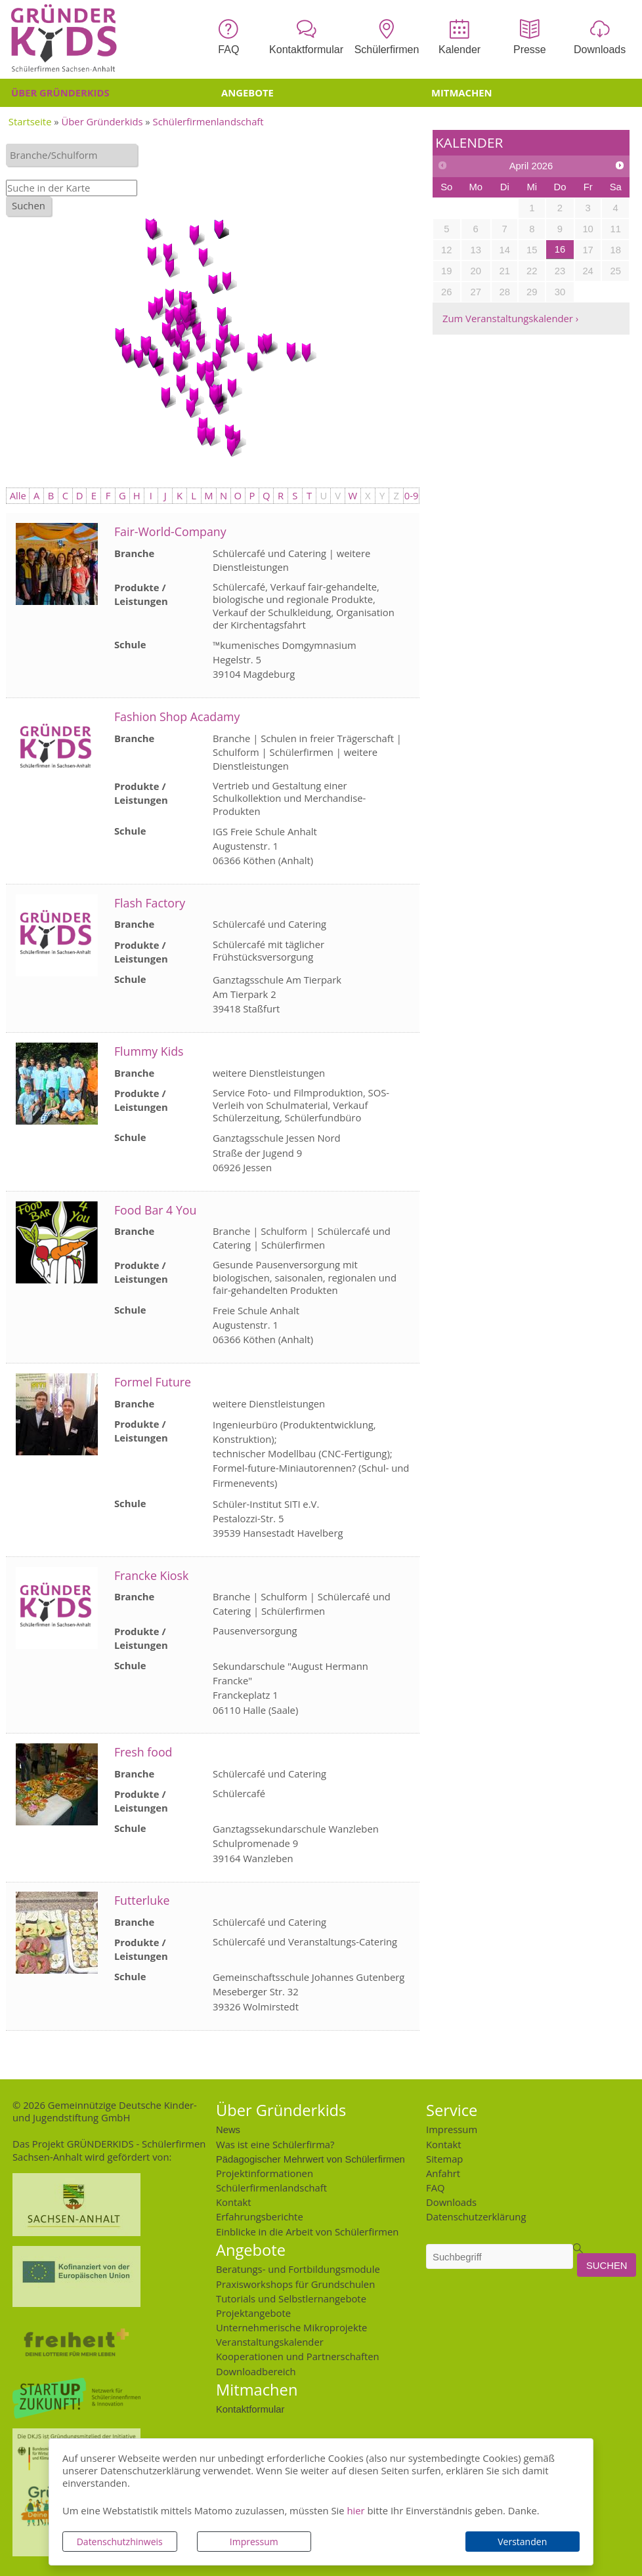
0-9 (411, 495)
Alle (18, 495)
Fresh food (143, 1752)
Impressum (254, 2541)
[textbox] (75, 155)
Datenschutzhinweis (120, 2541)
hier (355, 2510)
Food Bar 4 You (155, 1210)
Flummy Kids (149, 1051)
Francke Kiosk (151, 1575)
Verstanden (522, 2541)
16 (560, 249)
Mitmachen (461, 92)
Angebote (247, 92)
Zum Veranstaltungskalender (507, 318)
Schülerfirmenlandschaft (208, 121)
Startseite (30, 121)
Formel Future (152, 1382)
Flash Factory (149, 903)
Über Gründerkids (60, 92)
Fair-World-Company (170, 531)
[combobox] (71, 155)
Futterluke (142, 1900)
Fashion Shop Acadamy (177, 716)
